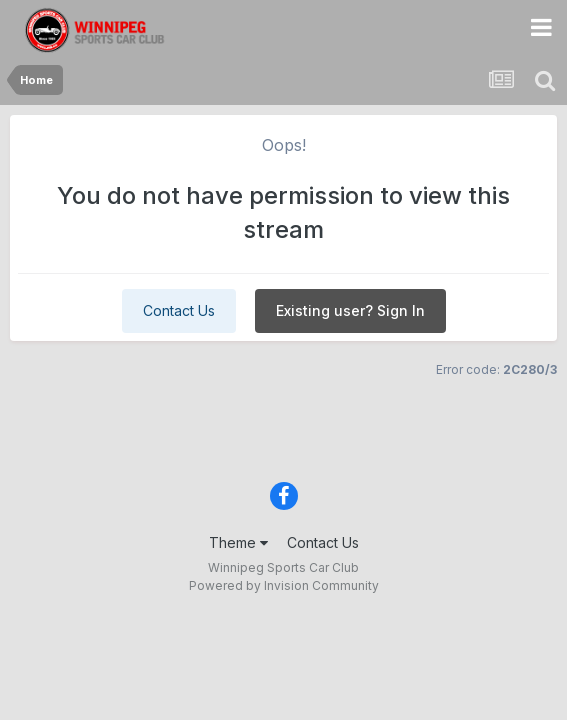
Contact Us (179, 310)
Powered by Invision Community (284, 585)
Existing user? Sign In (350, 310)
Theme (238, 542)
